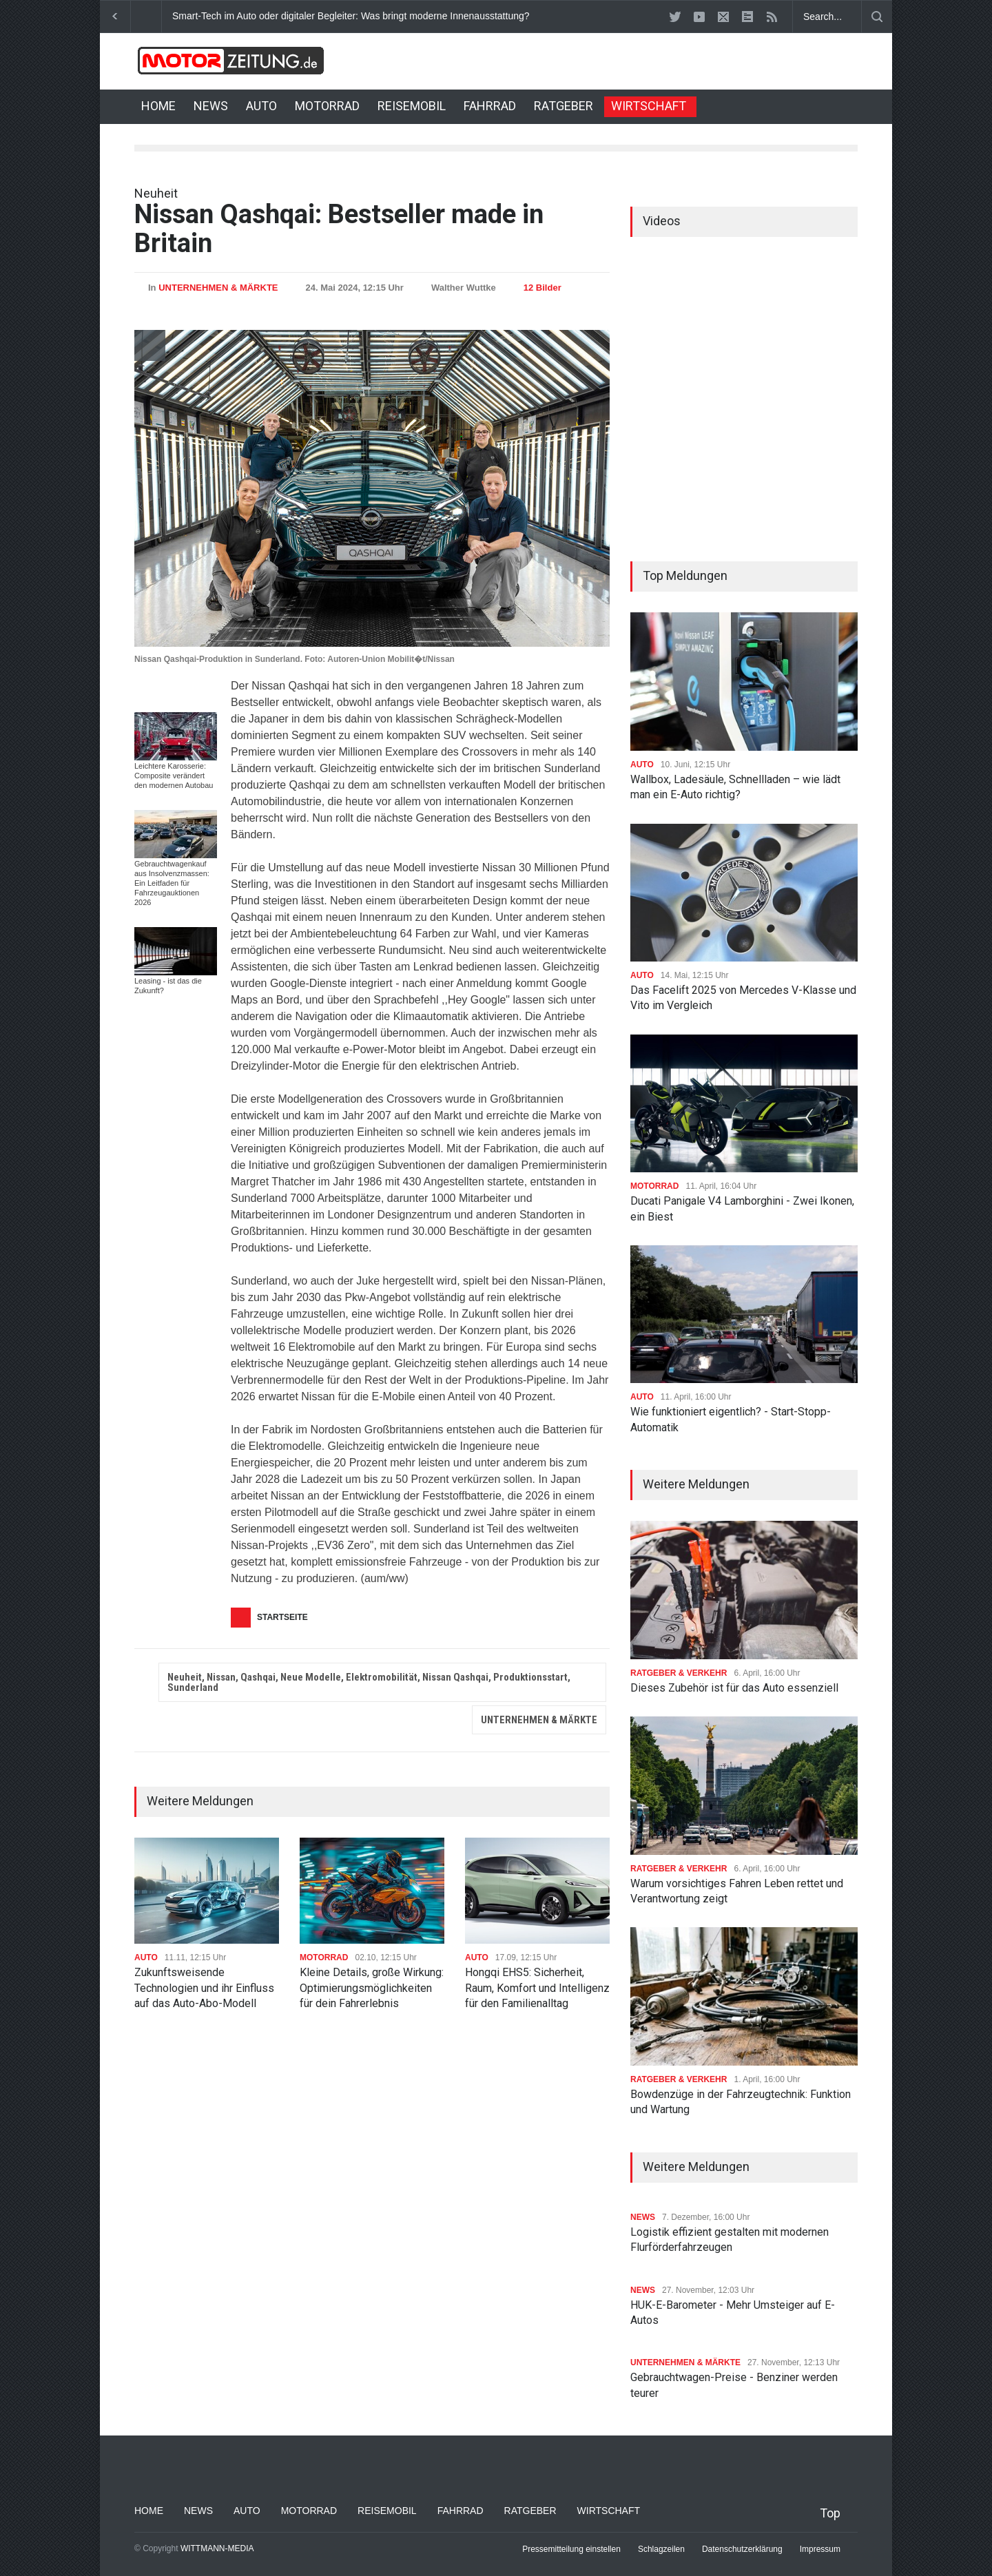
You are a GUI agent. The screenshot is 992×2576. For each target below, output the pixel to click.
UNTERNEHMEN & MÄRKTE (218, 287)
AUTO (261, 105)
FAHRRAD (490, 105)
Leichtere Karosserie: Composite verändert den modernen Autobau (173, 775)
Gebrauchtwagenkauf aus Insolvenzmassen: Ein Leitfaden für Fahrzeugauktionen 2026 (171, 883)
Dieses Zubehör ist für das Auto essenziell (734, 1687)
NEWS (211, 105)
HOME (158, 105)
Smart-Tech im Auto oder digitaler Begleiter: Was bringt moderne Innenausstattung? (351, 15)
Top (830, 2513)
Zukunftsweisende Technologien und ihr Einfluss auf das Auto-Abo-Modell (204, 1988)
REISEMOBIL (412, 105)
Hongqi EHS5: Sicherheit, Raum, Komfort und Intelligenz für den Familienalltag (537, 1988)
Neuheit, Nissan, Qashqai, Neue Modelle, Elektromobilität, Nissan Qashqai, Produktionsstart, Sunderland (368, 1682)
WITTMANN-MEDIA (217, 2548)
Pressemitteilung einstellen (571, 2549)
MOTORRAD (327, 105)
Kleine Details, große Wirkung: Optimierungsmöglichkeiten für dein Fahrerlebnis (372, 1988)
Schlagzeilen (661, 2549)
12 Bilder (542, 287)
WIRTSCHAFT (648, 105)
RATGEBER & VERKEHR (678, 1673)
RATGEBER (563, 105)
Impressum (820, 2549)
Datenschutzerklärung (742, 2549)
